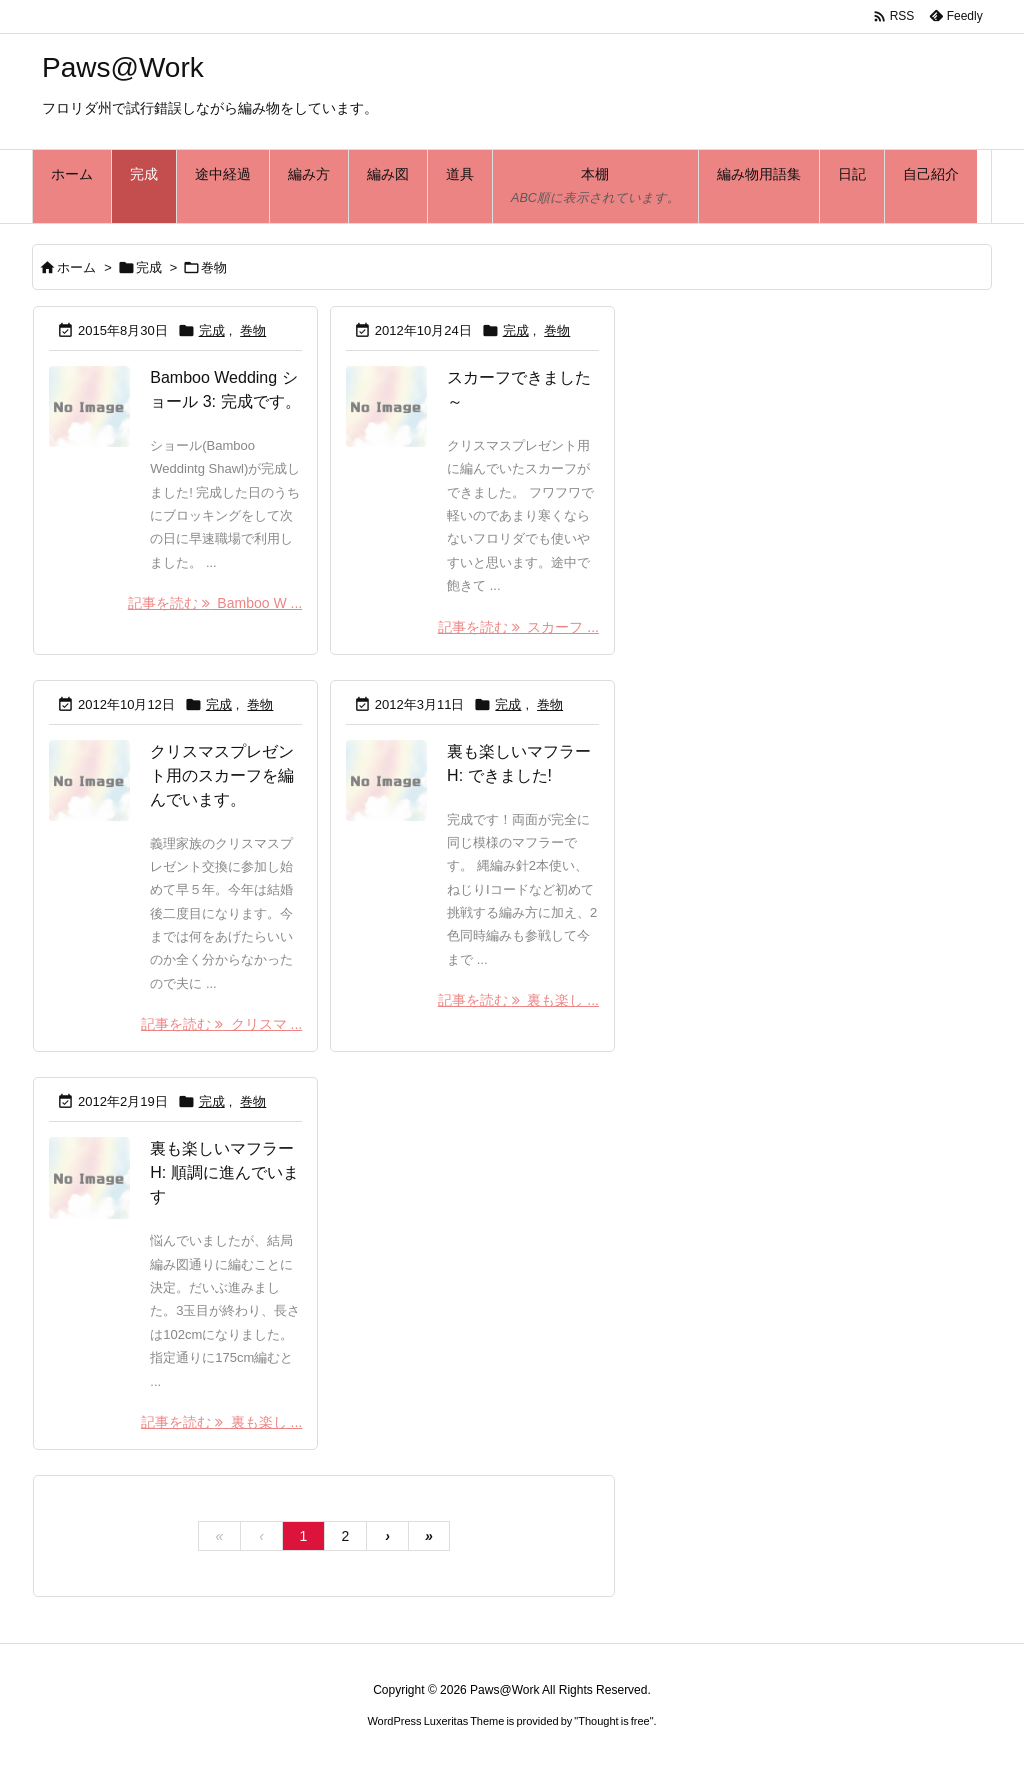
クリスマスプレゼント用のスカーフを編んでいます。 (222, 775)
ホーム (76, 267)
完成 (149, 267)
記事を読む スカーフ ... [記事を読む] (518, 627)
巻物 (253, 330)
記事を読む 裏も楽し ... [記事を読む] (518, 1000)
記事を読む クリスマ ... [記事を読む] (221, 1024)
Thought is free (613, 1721)
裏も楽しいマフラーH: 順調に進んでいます (224, 1172)
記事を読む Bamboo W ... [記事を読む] (215, 603)
